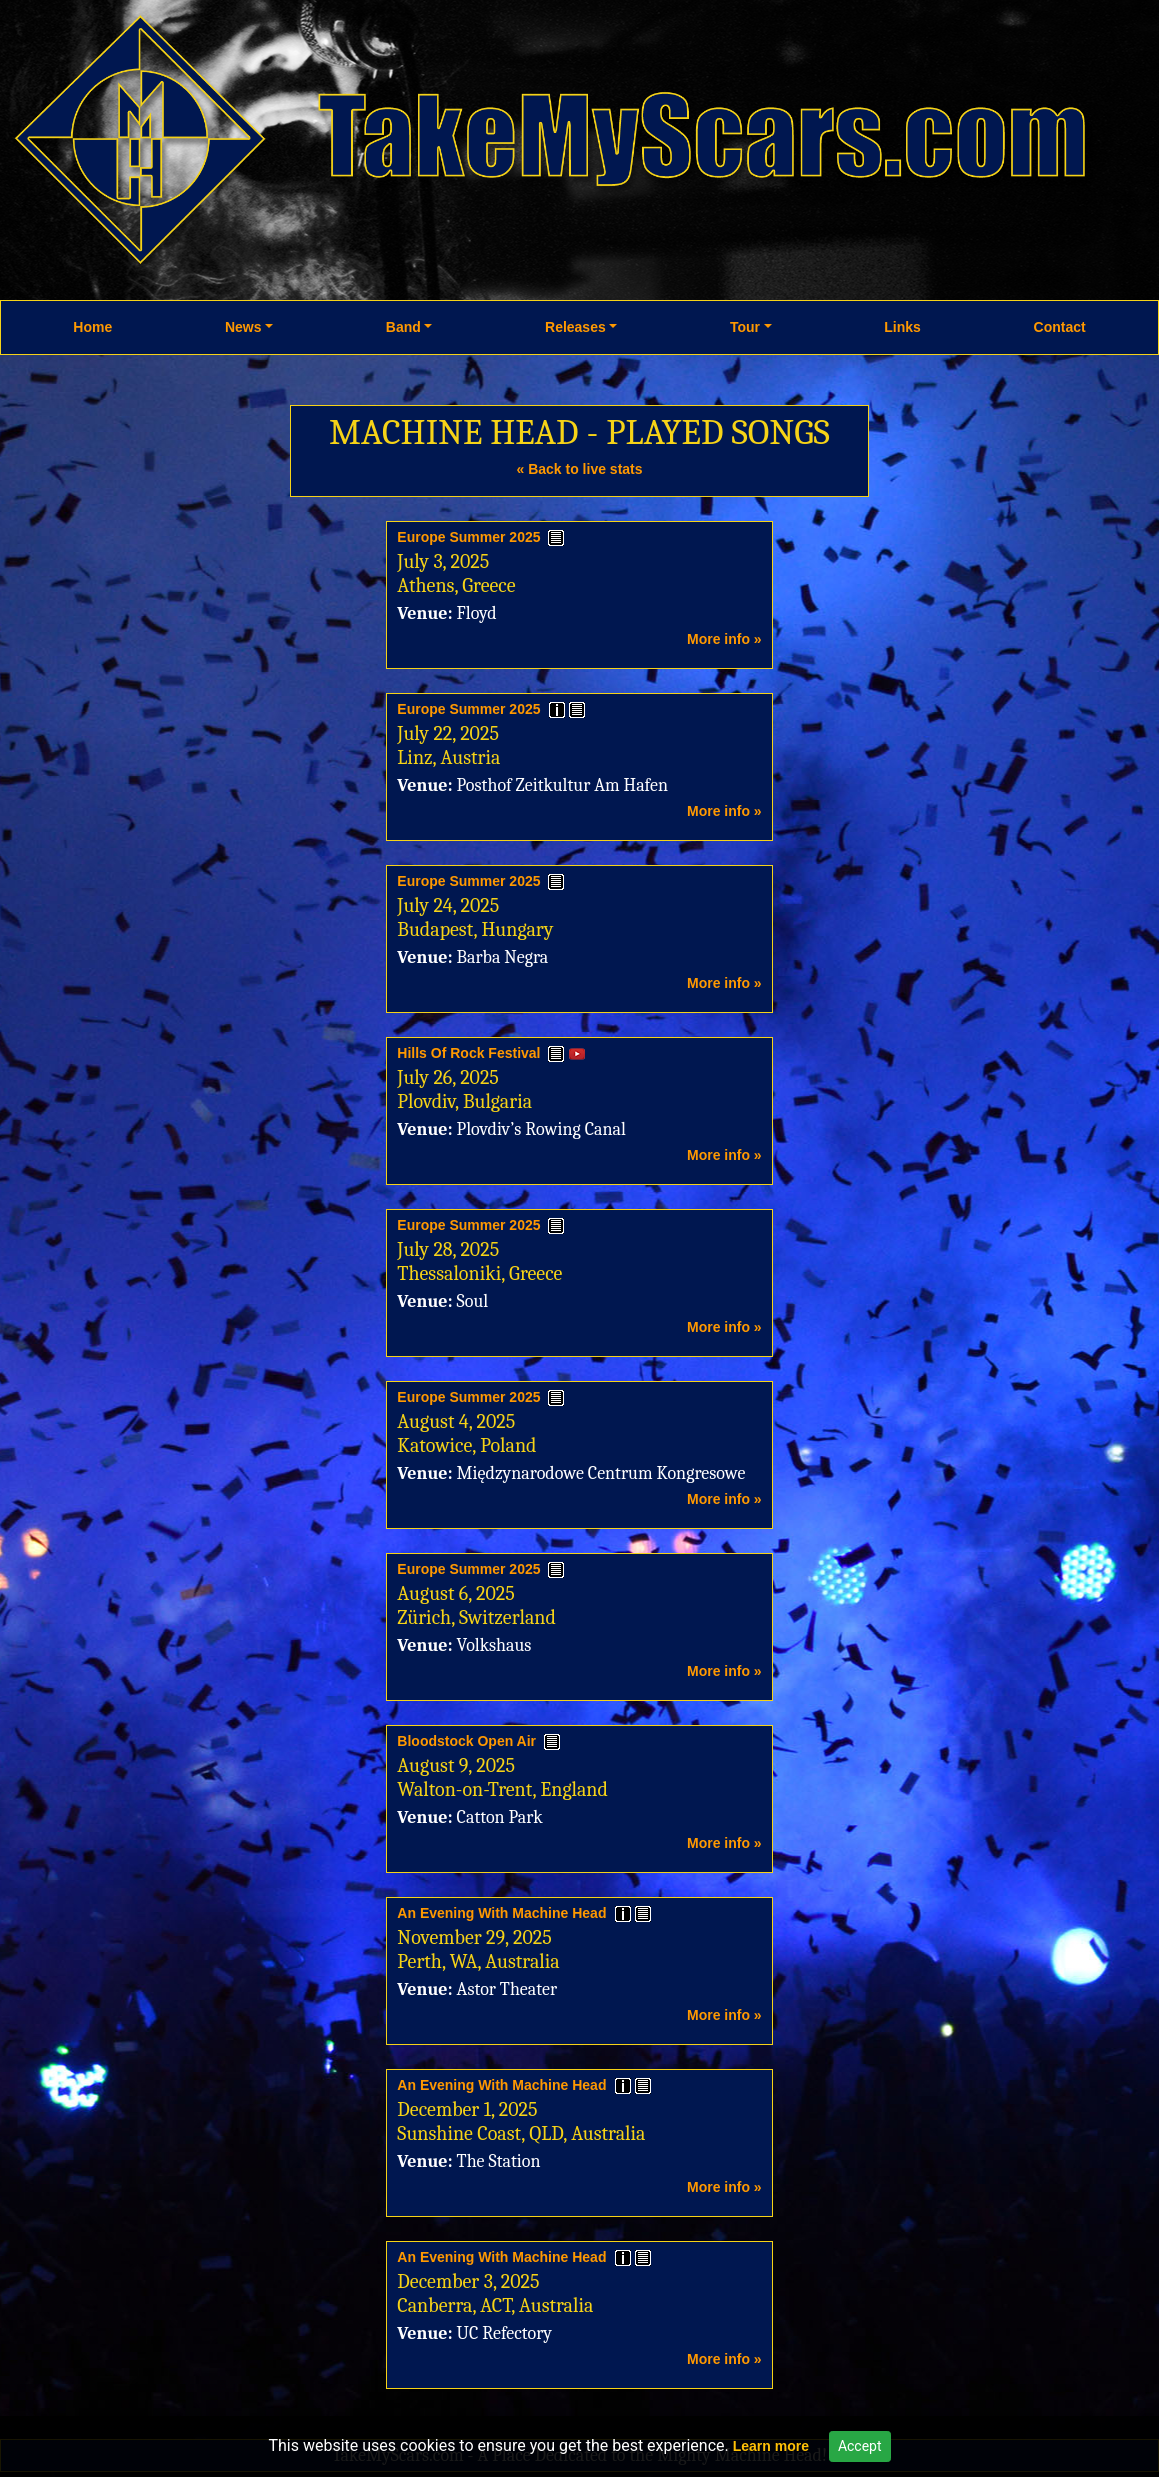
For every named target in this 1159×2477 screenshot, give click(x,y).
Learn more (771, 2446)
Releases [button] (575, 327)
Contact (1060, 327)
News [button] (243, 327)
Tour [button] (745, 327)
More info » (724, 639)
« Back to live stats (579, 469)
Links (902, 327)
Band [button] (403, 327)
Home (92, 327)
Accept (860, 2446)
